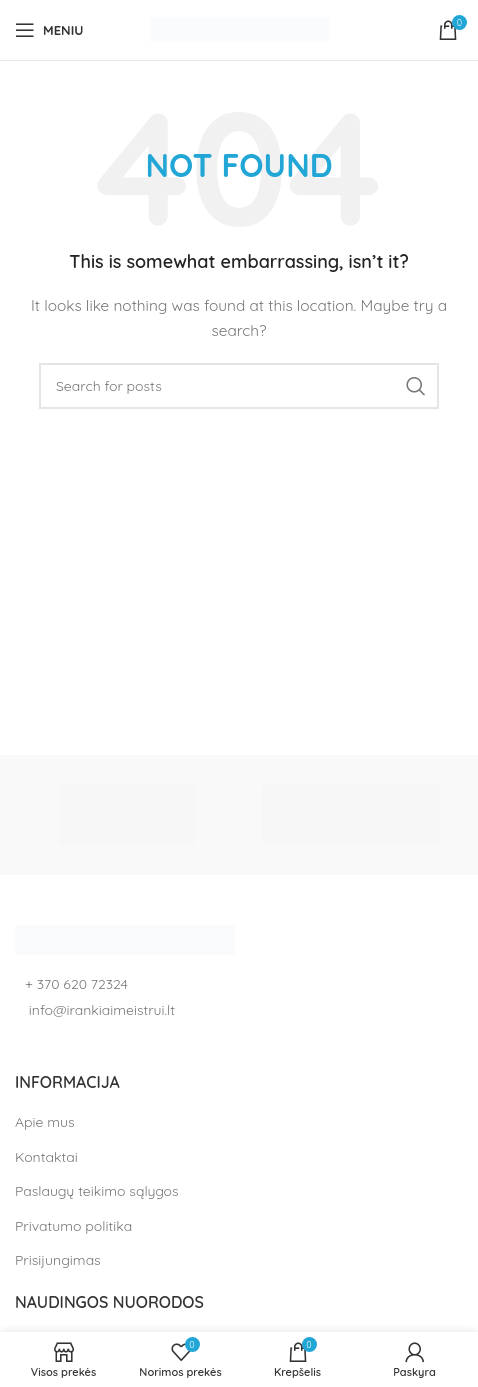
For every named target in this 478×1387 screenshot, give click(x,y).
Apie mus (45, 1122)
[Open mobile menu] (49, 30)
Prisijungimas (58, 1260)
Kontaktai (46, 1157)
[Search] (239, 386)
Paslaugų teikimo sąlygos (97, 1191)
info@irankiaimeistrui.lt (100, 1010)
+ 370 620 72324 (76, 984)
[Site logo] (239, 29)
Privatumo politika (73, 1226)
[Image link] (125, 938)
